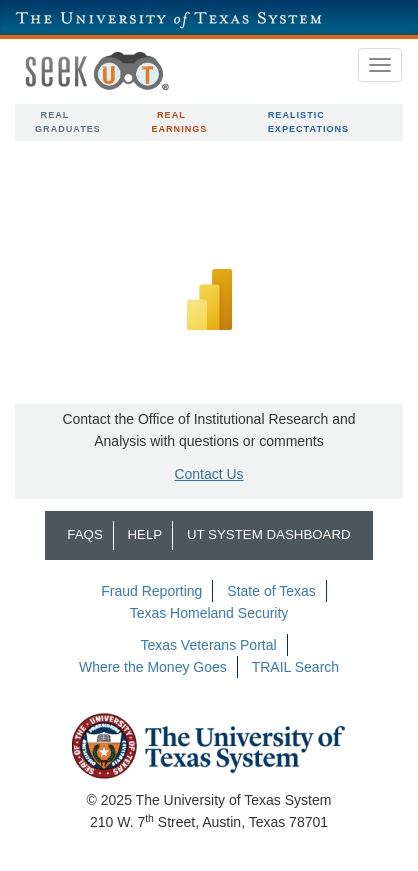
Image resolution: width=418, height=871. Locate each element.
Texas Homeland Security (209, 613)
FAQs (84, 534)
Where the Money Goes (153, 667)
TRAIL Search (295, 667)
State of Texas (271, 591)
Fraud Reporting (151, 591)
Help (144, 534)
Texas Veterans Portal (208, 645)
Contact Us (208, 474)
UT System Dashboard (269, 534)
